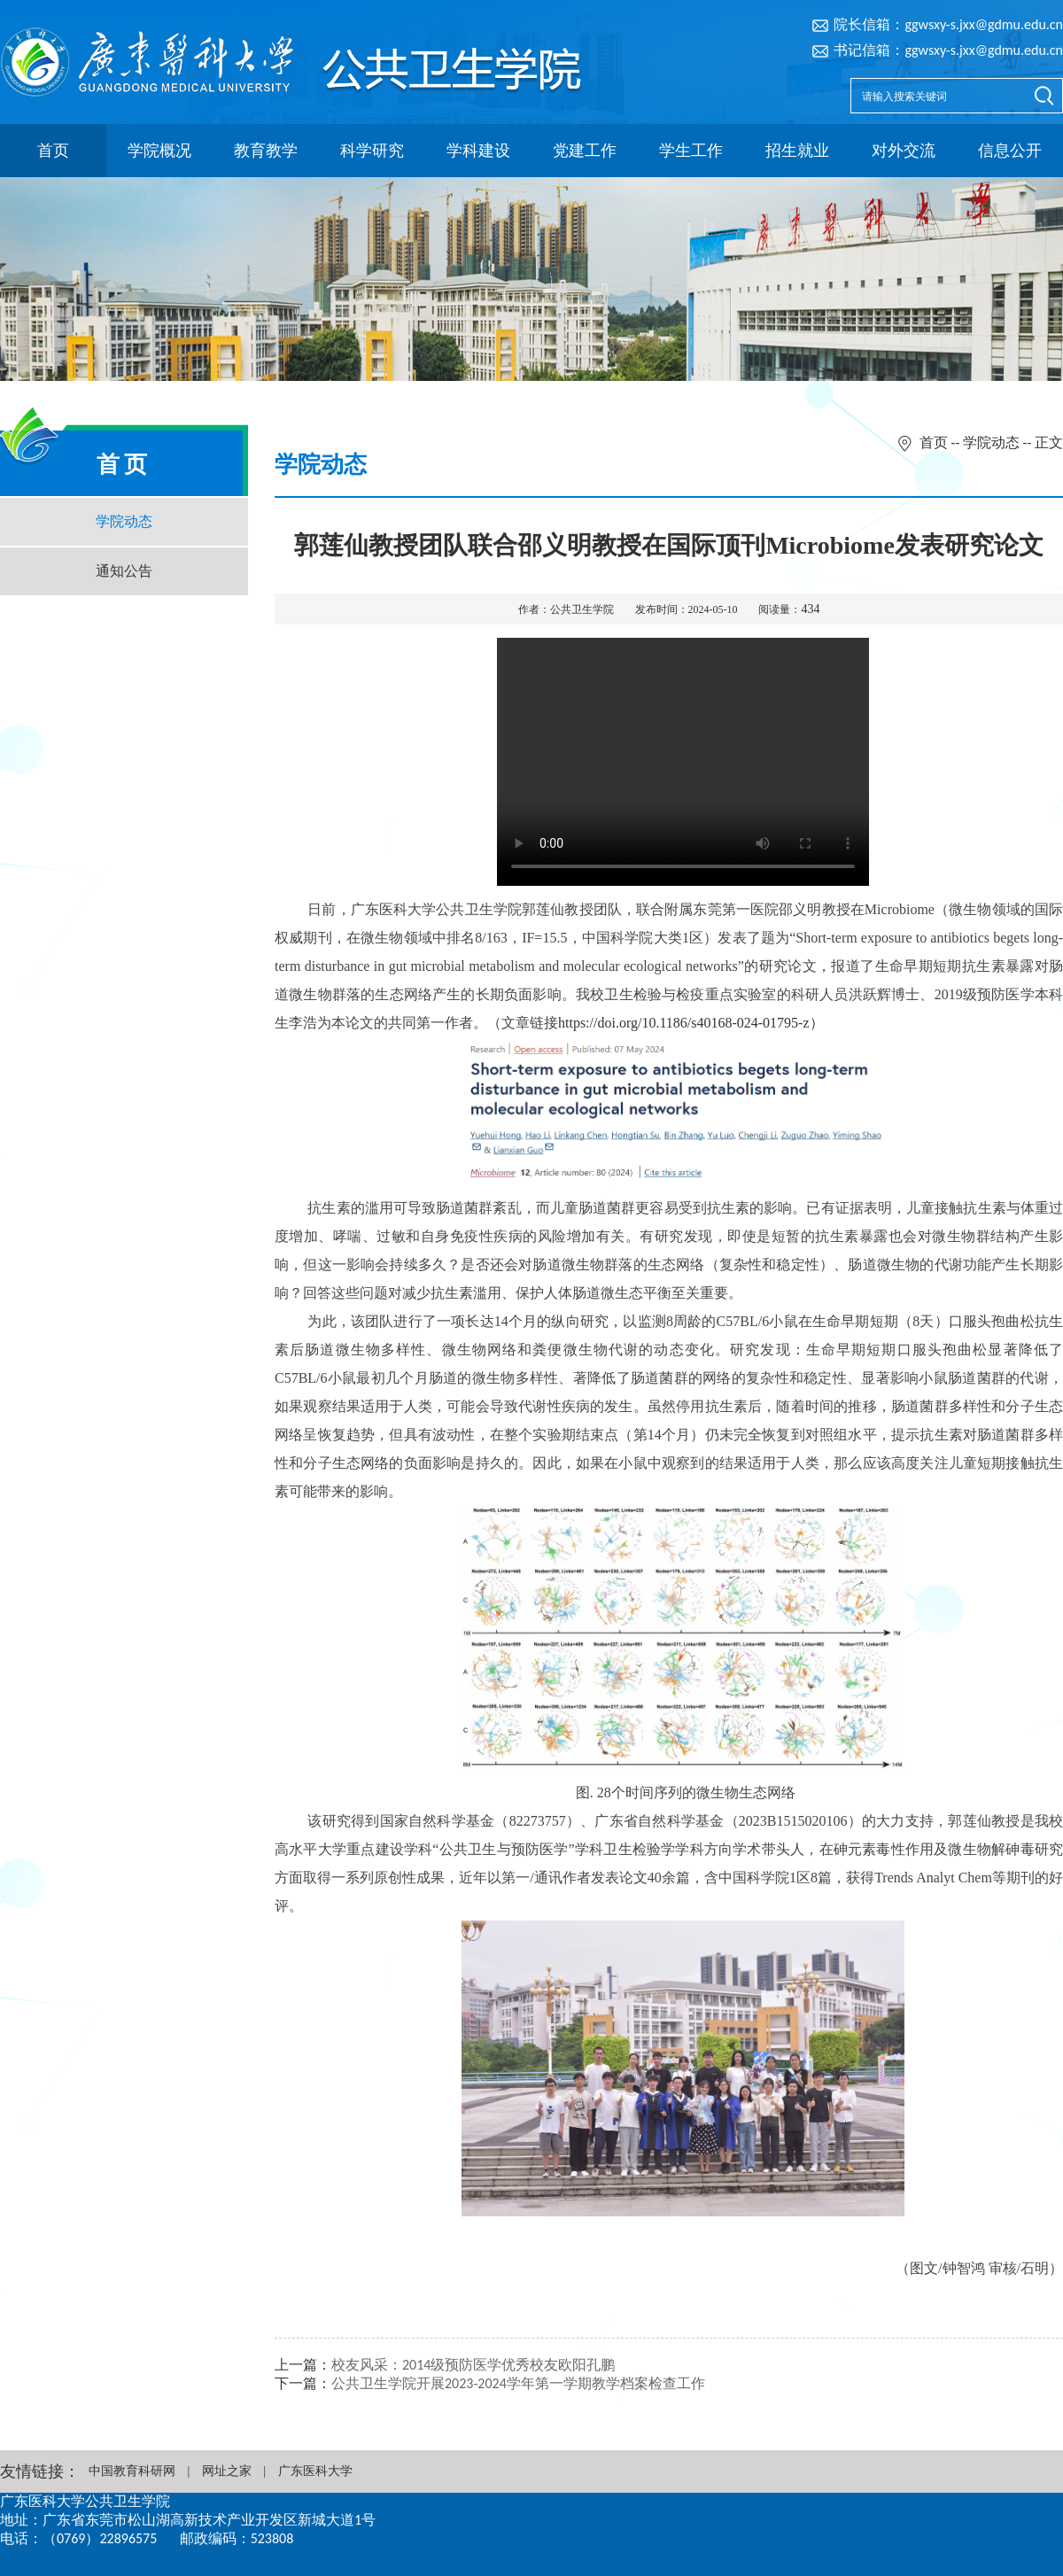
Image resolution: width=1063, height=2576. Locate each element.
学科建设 (478, 150)
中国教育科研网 (132, 2471)
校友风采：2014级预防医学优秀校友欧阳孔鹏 (473, 2364)
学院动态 (124, 521)
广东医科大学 (315, 2471)
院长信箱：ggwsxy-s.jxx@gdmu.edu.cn (948, 24)
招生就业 (797, 150)
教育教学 (266, 150)
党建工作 (585, 150)
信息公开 (1010, 150)
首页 (53, 150)
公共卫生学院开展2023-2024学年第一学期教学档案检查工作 (518, 2383)
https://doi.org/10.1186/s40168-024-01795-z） (691, 1022)
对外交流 (903, 150)
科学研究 (372, 150)
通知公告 (124, 570)
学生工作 (691, 150)
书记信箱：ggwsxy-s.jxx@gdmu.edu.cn (948, 50)
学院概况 (159, 150)
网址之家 (227, 2471)
